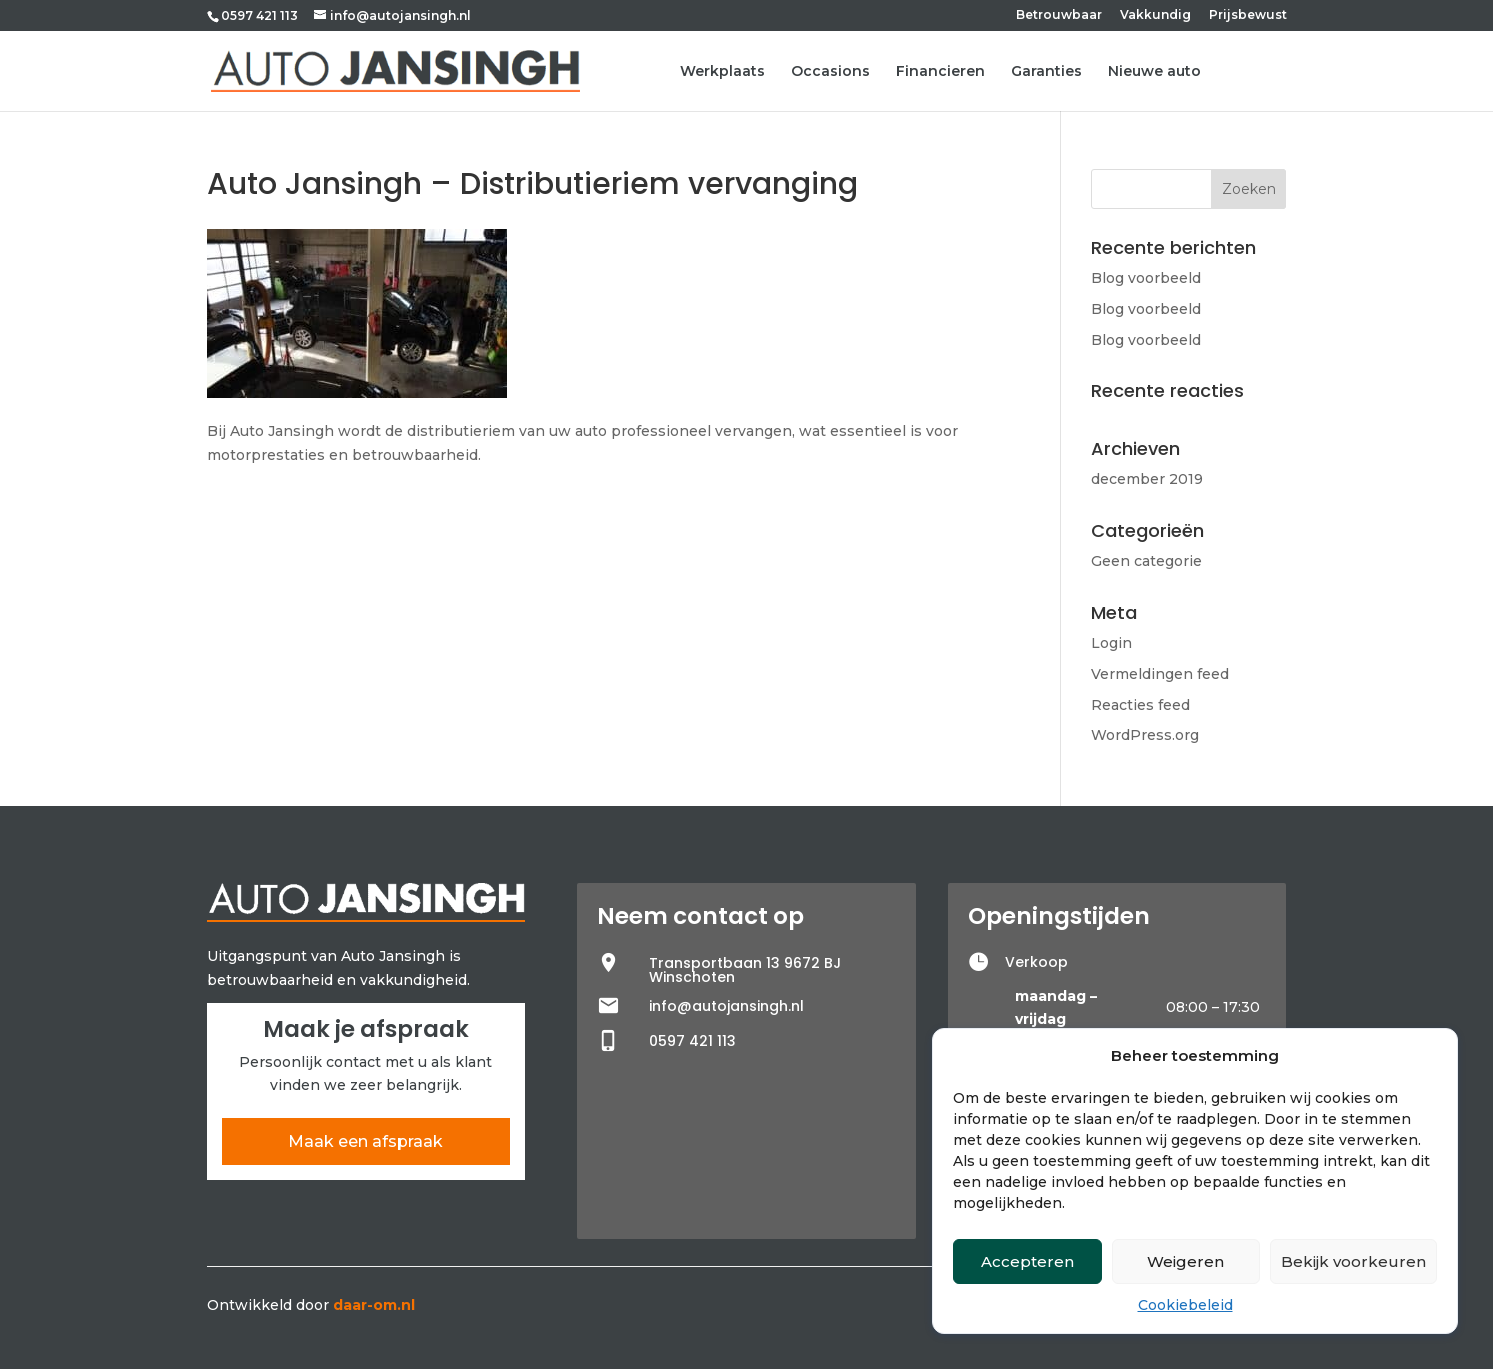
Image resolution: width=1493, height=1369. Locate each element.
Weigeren (1185, 1261)
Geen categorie (1146, 561)
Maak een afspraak (365, 1141)
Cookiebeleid (1185, 1305)
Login (1111, 643)
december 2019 (1147, 479)
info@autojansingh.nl (726, 1006)
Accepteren (1027, 1261)
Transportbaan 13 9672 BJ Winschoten (745, 970)
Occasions (830, 72)
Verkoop (1036, 962)
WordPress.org (1145, 735)
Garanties (1046, 72)
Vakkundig (1155, 15)
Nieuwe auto (1154, 72)
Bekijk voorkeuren (1353, 1261)
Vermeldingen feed (1160, 674)
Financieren (940, 72)
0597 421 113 (259, 15)
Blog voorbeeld (1146, 278)
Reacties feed (1140, 705)
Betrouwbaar (1059, 15)
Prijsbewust (1248, 15)
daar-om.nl (374, 1305)
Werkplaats (722, 72)
